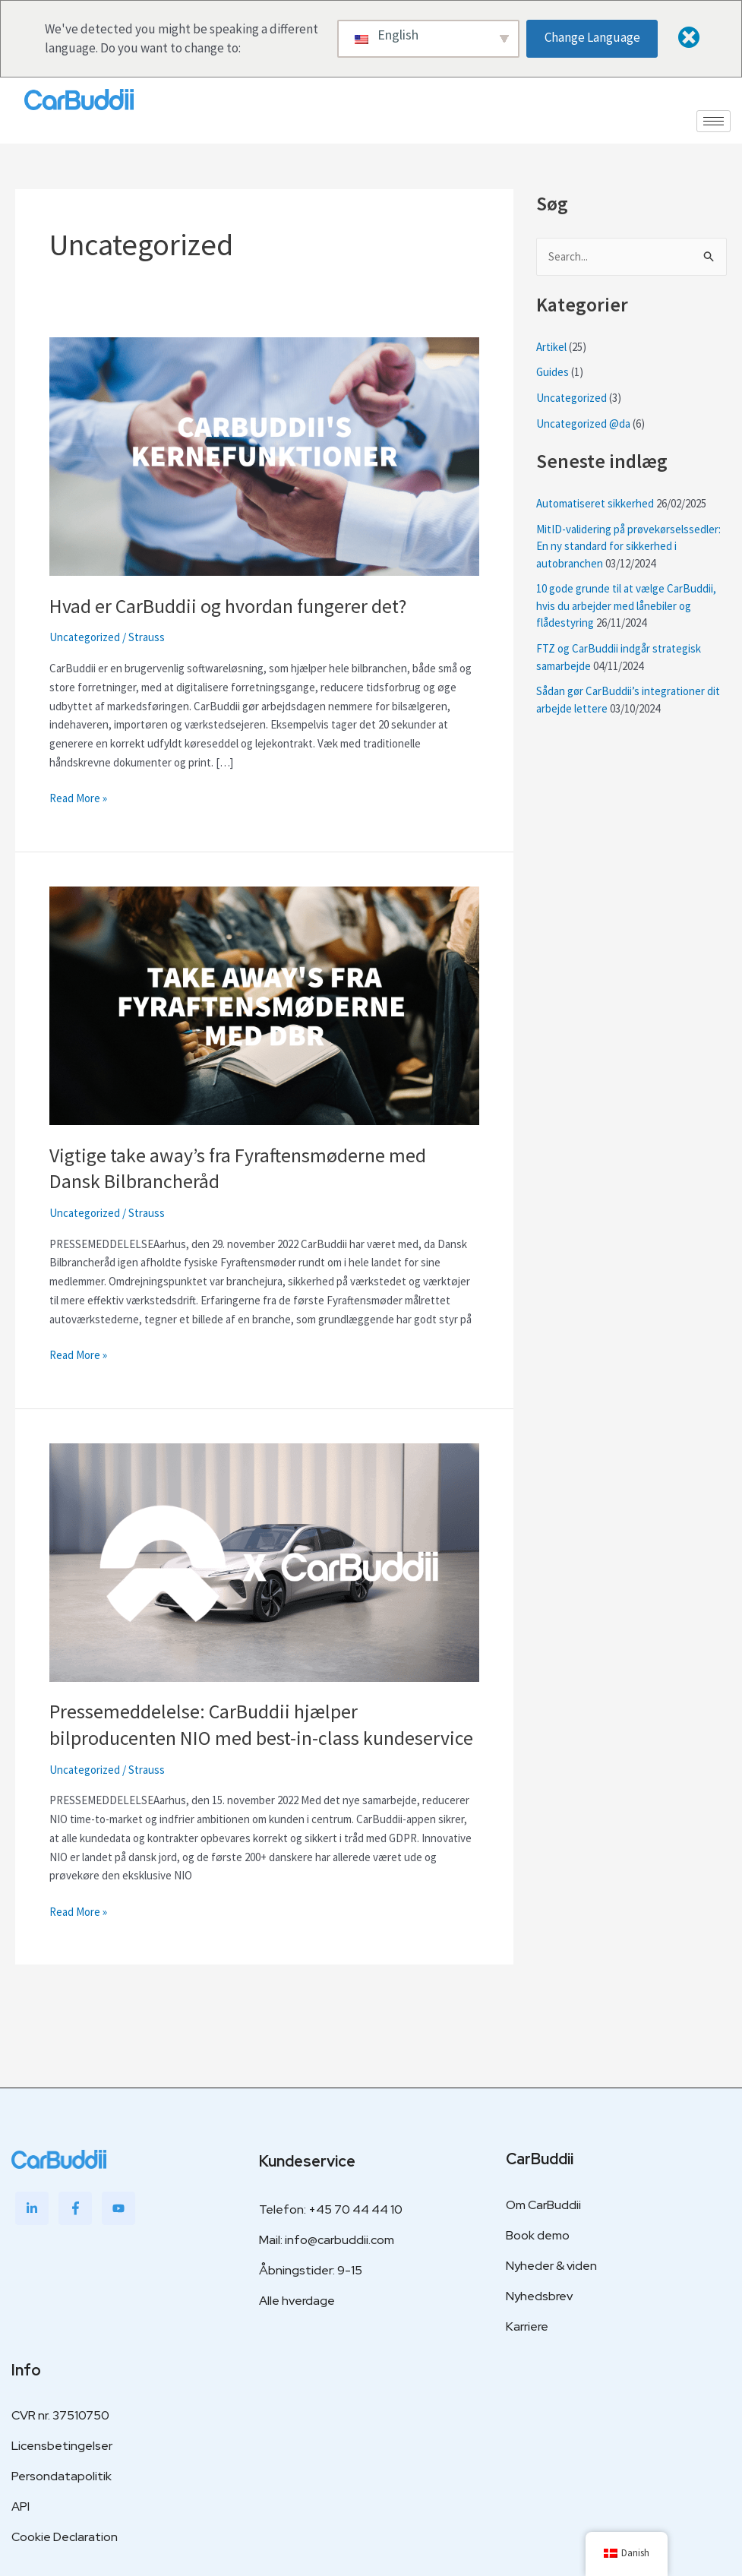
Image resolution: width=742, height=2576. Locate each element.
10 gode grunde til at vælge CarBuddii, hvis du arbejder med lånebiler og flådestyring (626, 606)
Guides (552, 372)
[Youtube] (118, 2206)
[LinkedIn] (32, 2206)
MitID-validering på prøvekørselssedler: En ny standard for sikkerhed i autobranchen (629, 546)
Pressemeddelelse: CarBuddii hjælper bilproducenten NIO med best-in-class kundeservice (261, 1722)
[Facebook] (75, 2206)
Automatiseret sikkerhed (595, 503)
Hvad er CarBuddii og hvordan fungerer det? (228, 605)
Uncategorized (84, 637)
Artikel (551, 347)
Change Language (593, 37)
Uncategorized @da (583, 423)
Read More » (78, 796)
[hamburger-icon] (713, 121)
